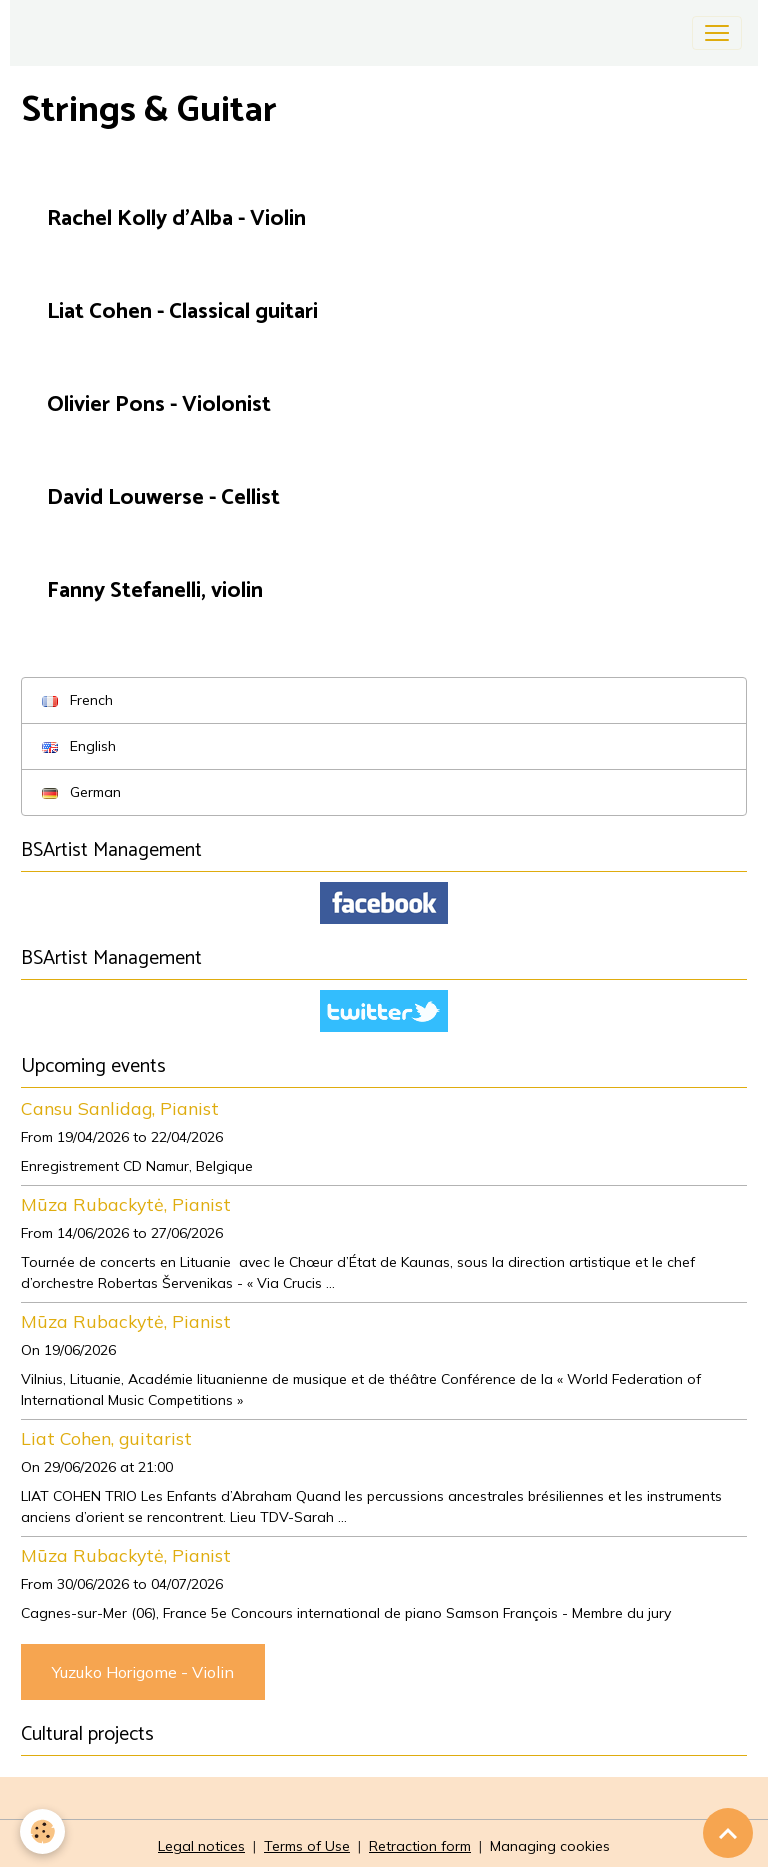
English (79, 746)
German (81, 792)
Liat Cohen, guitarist (106, 1438)
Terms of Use (307, 1846)
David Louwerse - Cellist (163, 498)
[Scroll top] (728, 1833)
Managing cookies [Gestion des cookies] (550, 1846)
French (77, 700)
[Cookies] (42, 1831)
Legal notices (201, 1846)
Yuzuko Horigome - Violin (143, 1672)
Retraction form (420, 1846)
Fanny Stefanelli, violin (155, 591)
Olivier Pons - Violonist (159, 405)
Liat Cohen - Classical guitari (182, 312)
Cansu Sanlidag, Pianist (120, 1108)
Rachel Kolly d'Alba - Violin (176, 219)
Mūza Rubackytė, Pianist (126, 1204)
